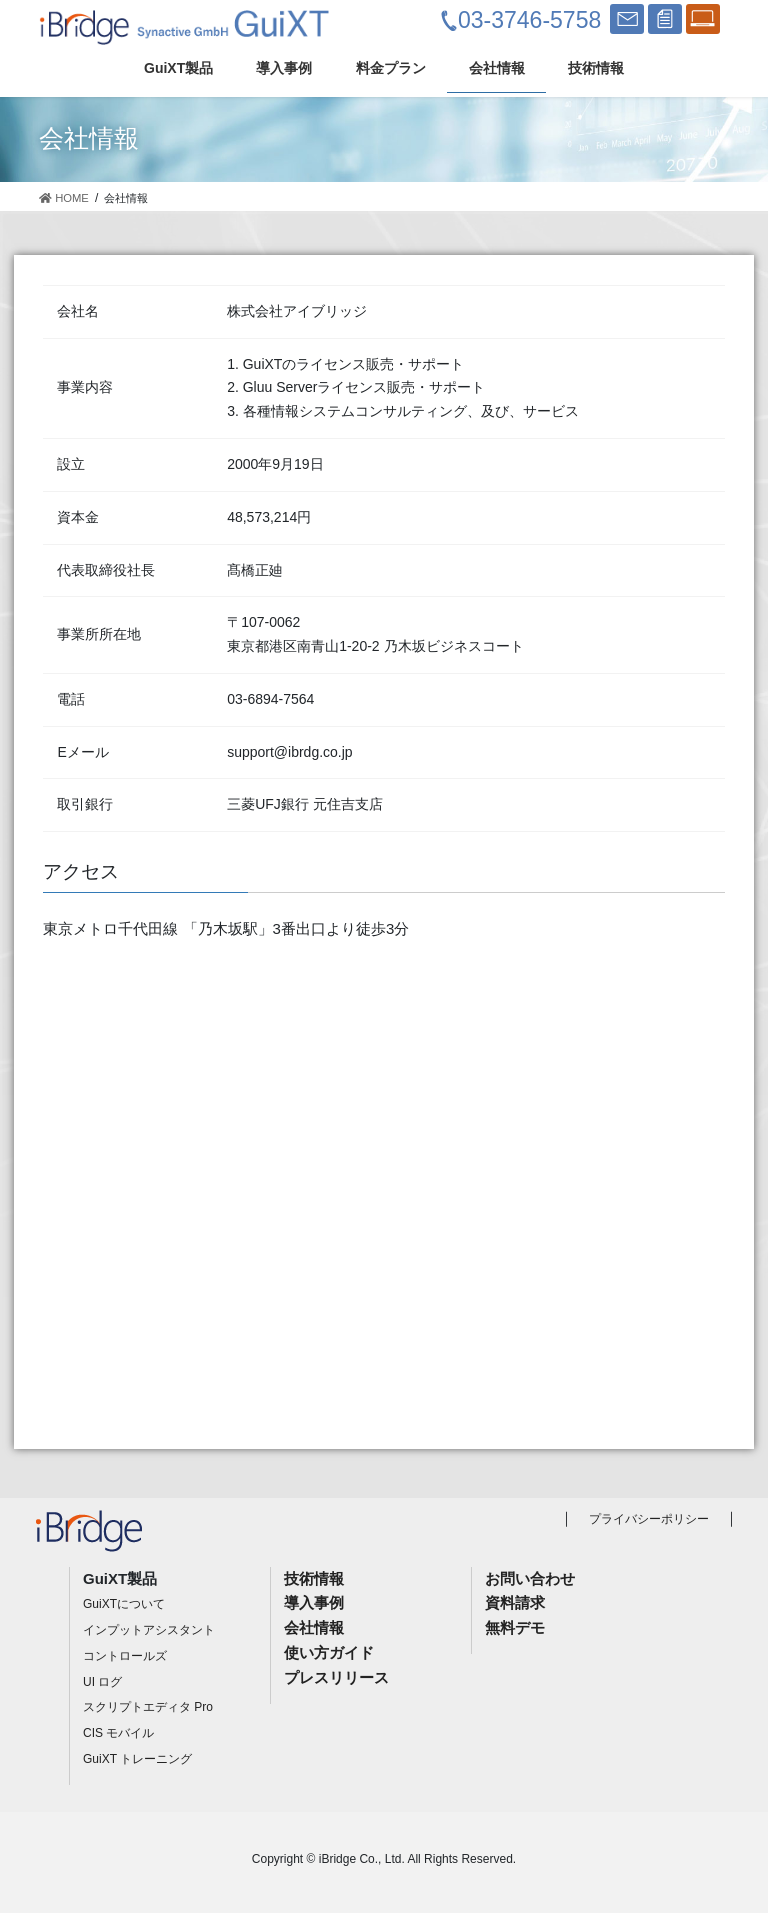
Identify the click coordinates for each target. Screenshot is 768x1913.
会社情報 (314, 1627)
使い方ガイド (329, 1652)
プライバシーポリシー (649, 1519)
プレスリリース (336, 1677)
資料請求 (515, 1602)
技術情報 (314, 1578)
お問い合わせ (530, 1578)
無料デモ (515, 1627)
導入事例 (314, 1602)
